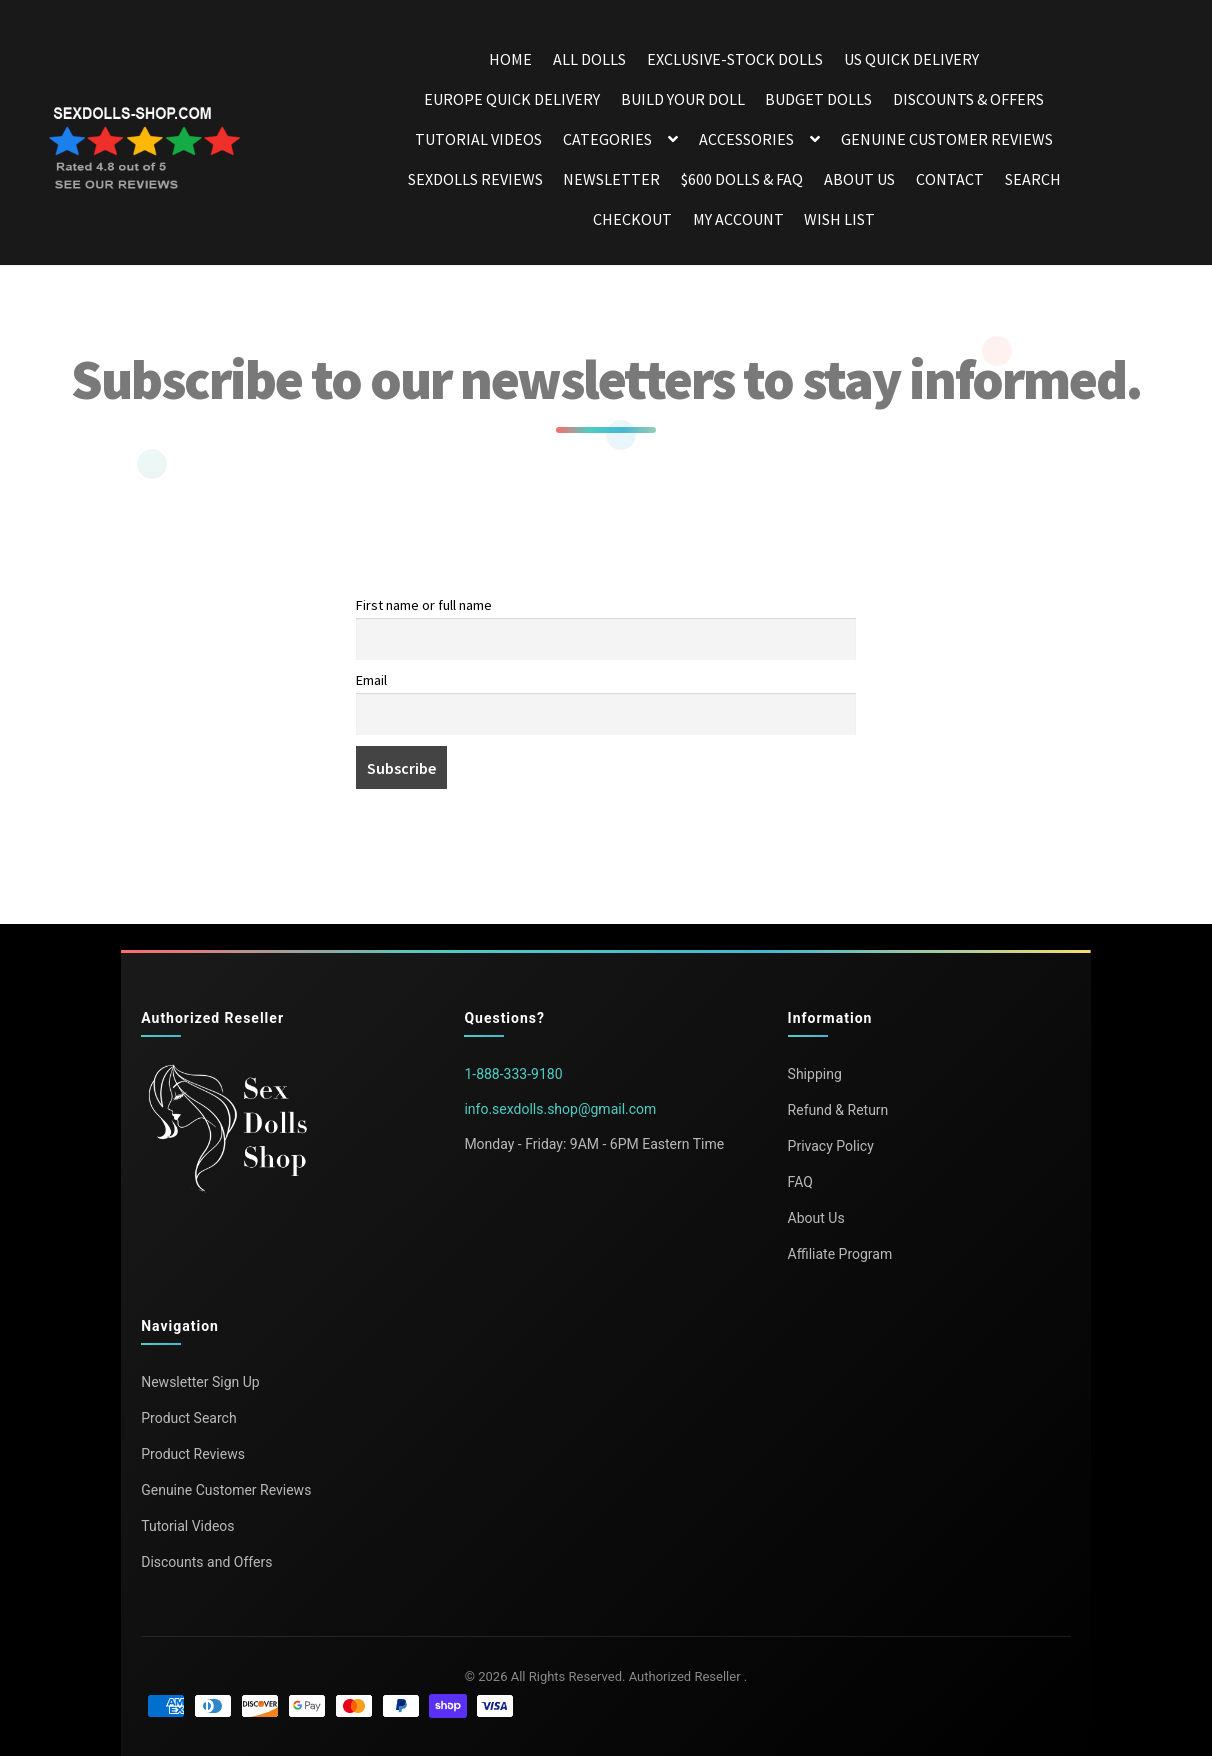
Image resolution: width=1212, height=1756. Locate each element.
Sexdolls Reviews (475, 179)
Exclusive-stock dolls (735, 59)
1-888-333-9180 (513, 1074)
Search (1033, 179)
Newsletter (611, 179)
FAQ (800, 1182)
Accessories (746, 139)
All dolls (589, 59)
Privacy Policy (831, 1146)
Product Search (188, 1418)
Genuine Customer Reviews (947, 139)
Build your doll (683, 99)
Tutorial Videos (478, 139)
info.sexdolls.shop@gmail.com (560, 1109)
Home (510, 59)
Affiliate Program (840, 1254)
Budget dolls (818, 99)
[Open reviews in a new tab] (148, 151)
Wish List (839, 219)
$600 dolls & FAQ (742, 179)
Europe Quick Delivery (512, 99)
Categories (607, 139)
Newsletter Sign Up (200, 1382)
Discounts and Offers (206, 1562)
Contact (950, 179)
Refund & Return (838, 1110)
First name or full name (424, 605)
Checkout (632, 219)
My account (738, 219)
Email (371, 680)
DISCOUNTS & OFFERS (968, 99)
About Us (859, 179)
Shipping (815, 1074)
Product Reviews (193, 1454)
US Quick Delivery (911, 59)
